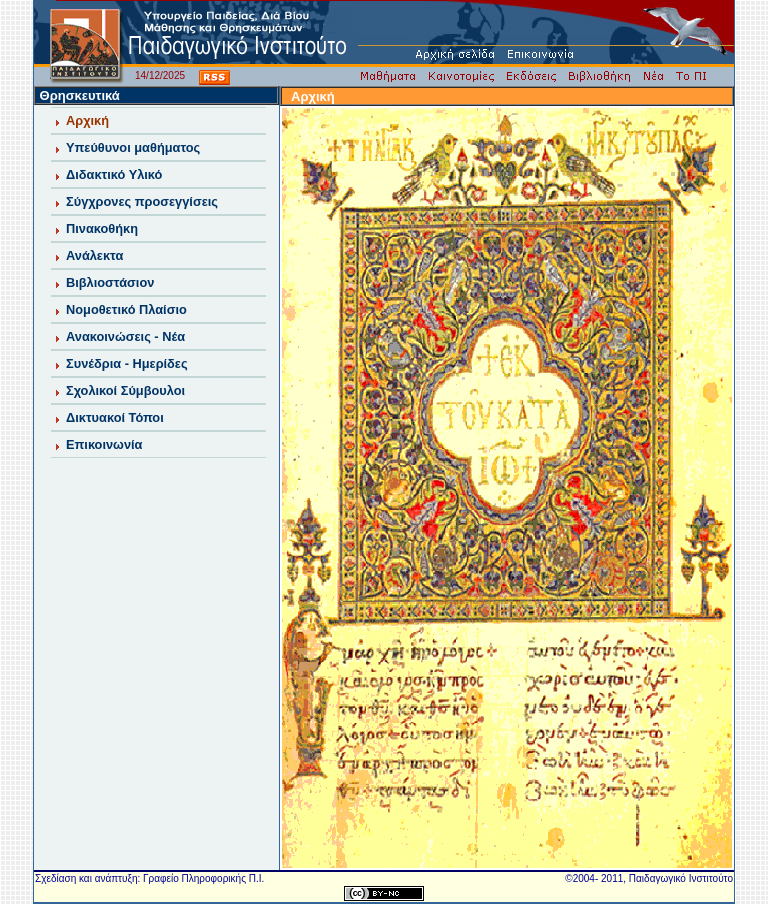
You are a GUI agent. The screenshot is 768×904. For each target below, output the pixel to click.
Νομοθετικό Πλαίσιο (126, 309)
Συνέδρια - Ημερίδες (127, 363)
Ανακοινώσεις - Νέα (125, 336)
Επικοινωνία (104, 444)
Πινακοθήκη (102, 228)
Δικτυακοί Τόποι (115, 417)
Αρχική (87, 120)
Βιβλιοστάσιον (110, 282)
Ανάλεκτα (94, 255)
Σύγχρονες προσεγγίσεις (142, 201)
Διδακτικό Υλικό (114, 174)
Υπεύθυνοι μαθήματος (133, 147)
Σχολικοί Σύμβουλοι (125, 390)
